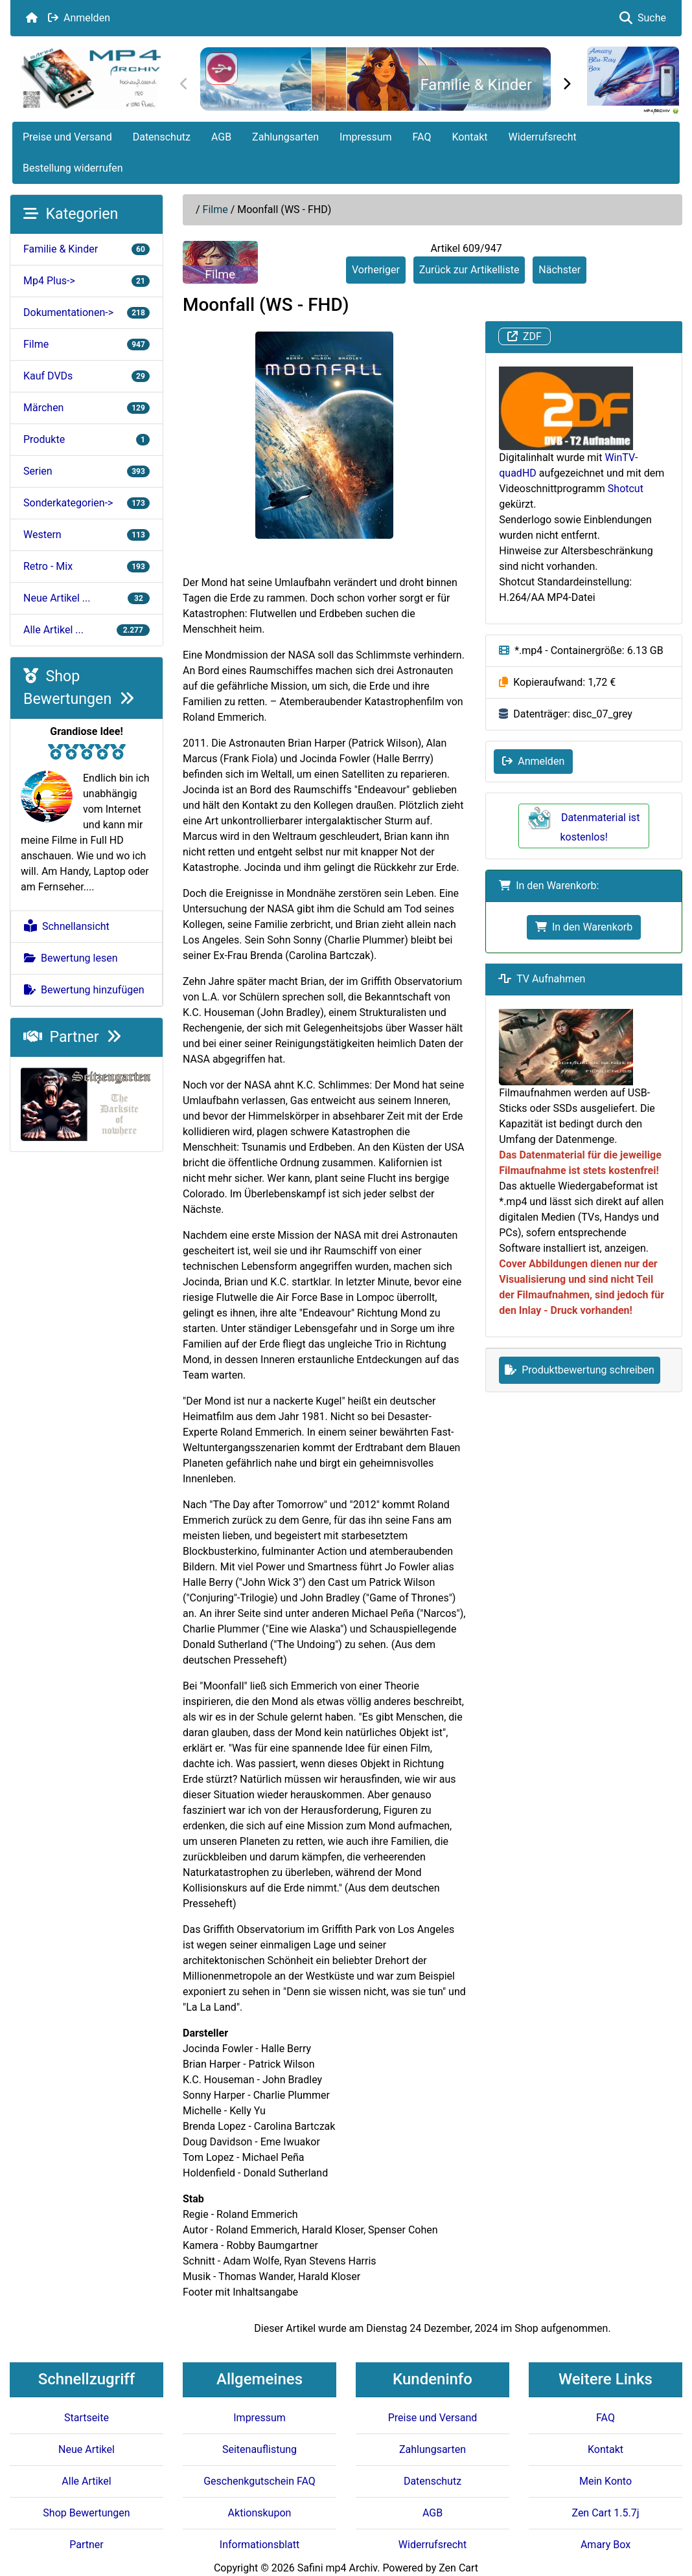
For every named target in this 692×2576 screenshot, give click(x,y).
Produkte (86, 439)
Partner (72, 1037)
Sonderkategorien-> (86, 503)
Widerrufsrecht (543, 137)
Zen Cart (458, 2568)
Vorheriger (376, 270)
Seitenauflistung (259, 2449)
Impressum (366, 137)
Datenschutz (161, 137)
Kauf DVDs (86, 376)
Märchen (86, 407)
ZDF (524, 336)
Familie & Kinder (476, 85)
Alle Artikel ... (86, 630)
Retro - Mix (86, 566)
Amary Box (605, 2544)
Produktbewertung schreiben (579, 1370)
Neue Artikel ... (86, 598)
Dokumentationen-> (86, 312)
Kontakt (469, 137)
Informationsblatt (259, 2544)
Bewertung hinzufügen (84, 990)
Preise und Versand (67, 137)
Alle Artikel (86, 2481)
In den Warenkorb (583, 927)
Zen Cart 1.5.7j (605, 2513)
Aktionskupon (260, 2513)
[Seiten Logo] (90, 78)
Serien (86, 471)
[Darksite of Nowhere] (86, 1103)
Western (86, 534)
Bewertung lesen (71, 958)
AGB (221, 137)
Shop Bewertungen (86, 2513)
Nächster (559, 270)
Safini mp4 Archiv (337, 2568)
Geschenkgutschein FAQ (259, 2481)
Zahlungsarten (285, 137)
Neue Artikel (86, 2449)
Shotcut (625, 488)
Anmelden (79, 18)
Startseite (86, 2418)
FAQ (422, 137)
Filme (215, 209)
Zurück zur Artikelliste (469, 270)
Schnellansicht (67, 926)
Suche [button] (642, 18)
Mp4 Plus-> (86, 281)
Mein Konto (605, 2481)
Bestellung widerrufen (73, 168)
